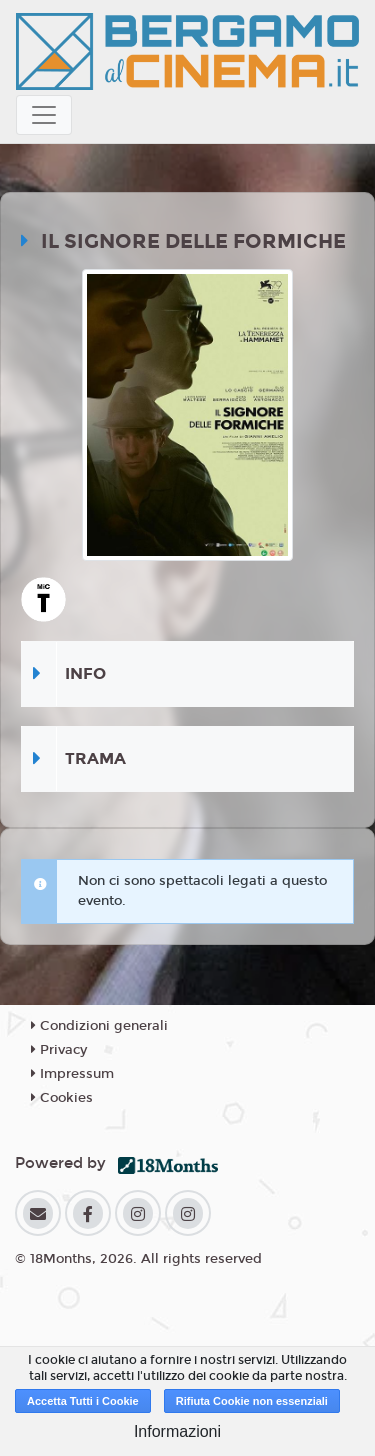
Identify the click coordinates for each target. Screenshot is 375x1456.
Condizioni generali (99, 1026)
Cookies (62, 1098)
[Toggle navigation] (44, 115)
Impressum (72, 1074)
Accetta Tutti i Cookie (83, 1401)
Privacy (59, 1050)
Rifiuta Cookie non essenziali (252, 1401)
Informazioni (177, 1431)
